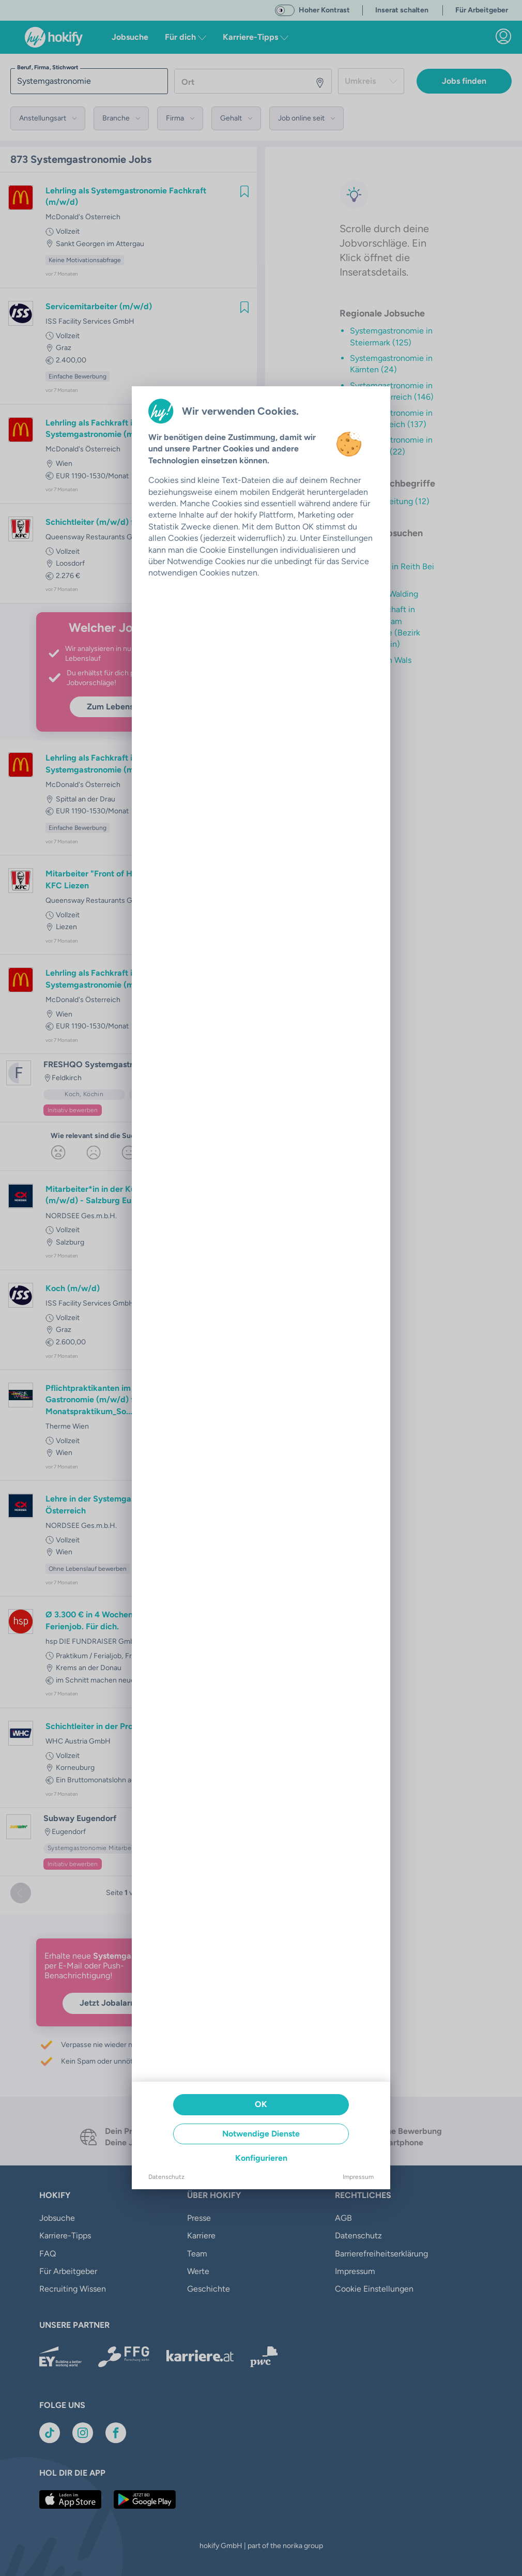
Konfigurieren (261, 2158)
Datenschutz (166, 2176)
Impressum (358, 2176)
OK (261, 2104)
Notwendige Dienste (261, 2134)
